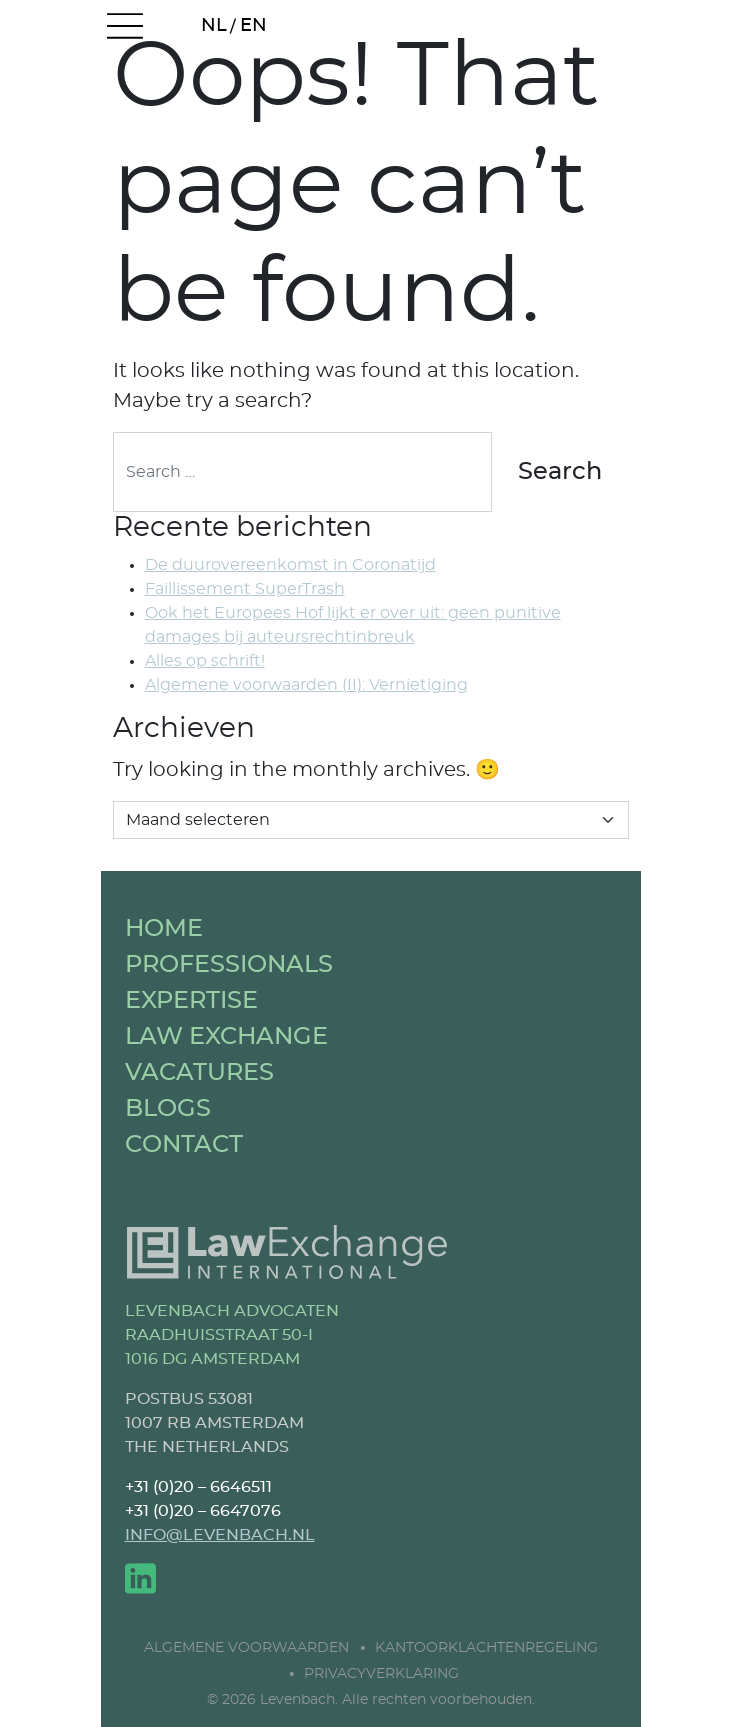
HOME (164, 929)
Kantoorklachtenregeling (486, 1648)
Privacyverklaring (381, 1674)
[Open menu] (125, 27)
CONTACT (184, 1145)
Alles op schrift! (205, 661)
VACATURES (199, 1073)
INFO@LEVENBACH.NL (220, 1535)
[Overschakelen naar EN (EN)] (254, 27)
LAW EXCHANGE (226, 1037)
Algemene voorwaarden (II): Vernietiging (306, 685)
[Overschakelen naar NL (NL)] (214, 27)
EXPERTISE (191, 1001)
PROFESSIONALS (229, 965)
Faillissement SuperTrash (245, 589)
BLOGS (168, 1109)
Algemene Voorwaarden (246, 1648)
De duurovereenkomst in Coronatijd (290, 565)
